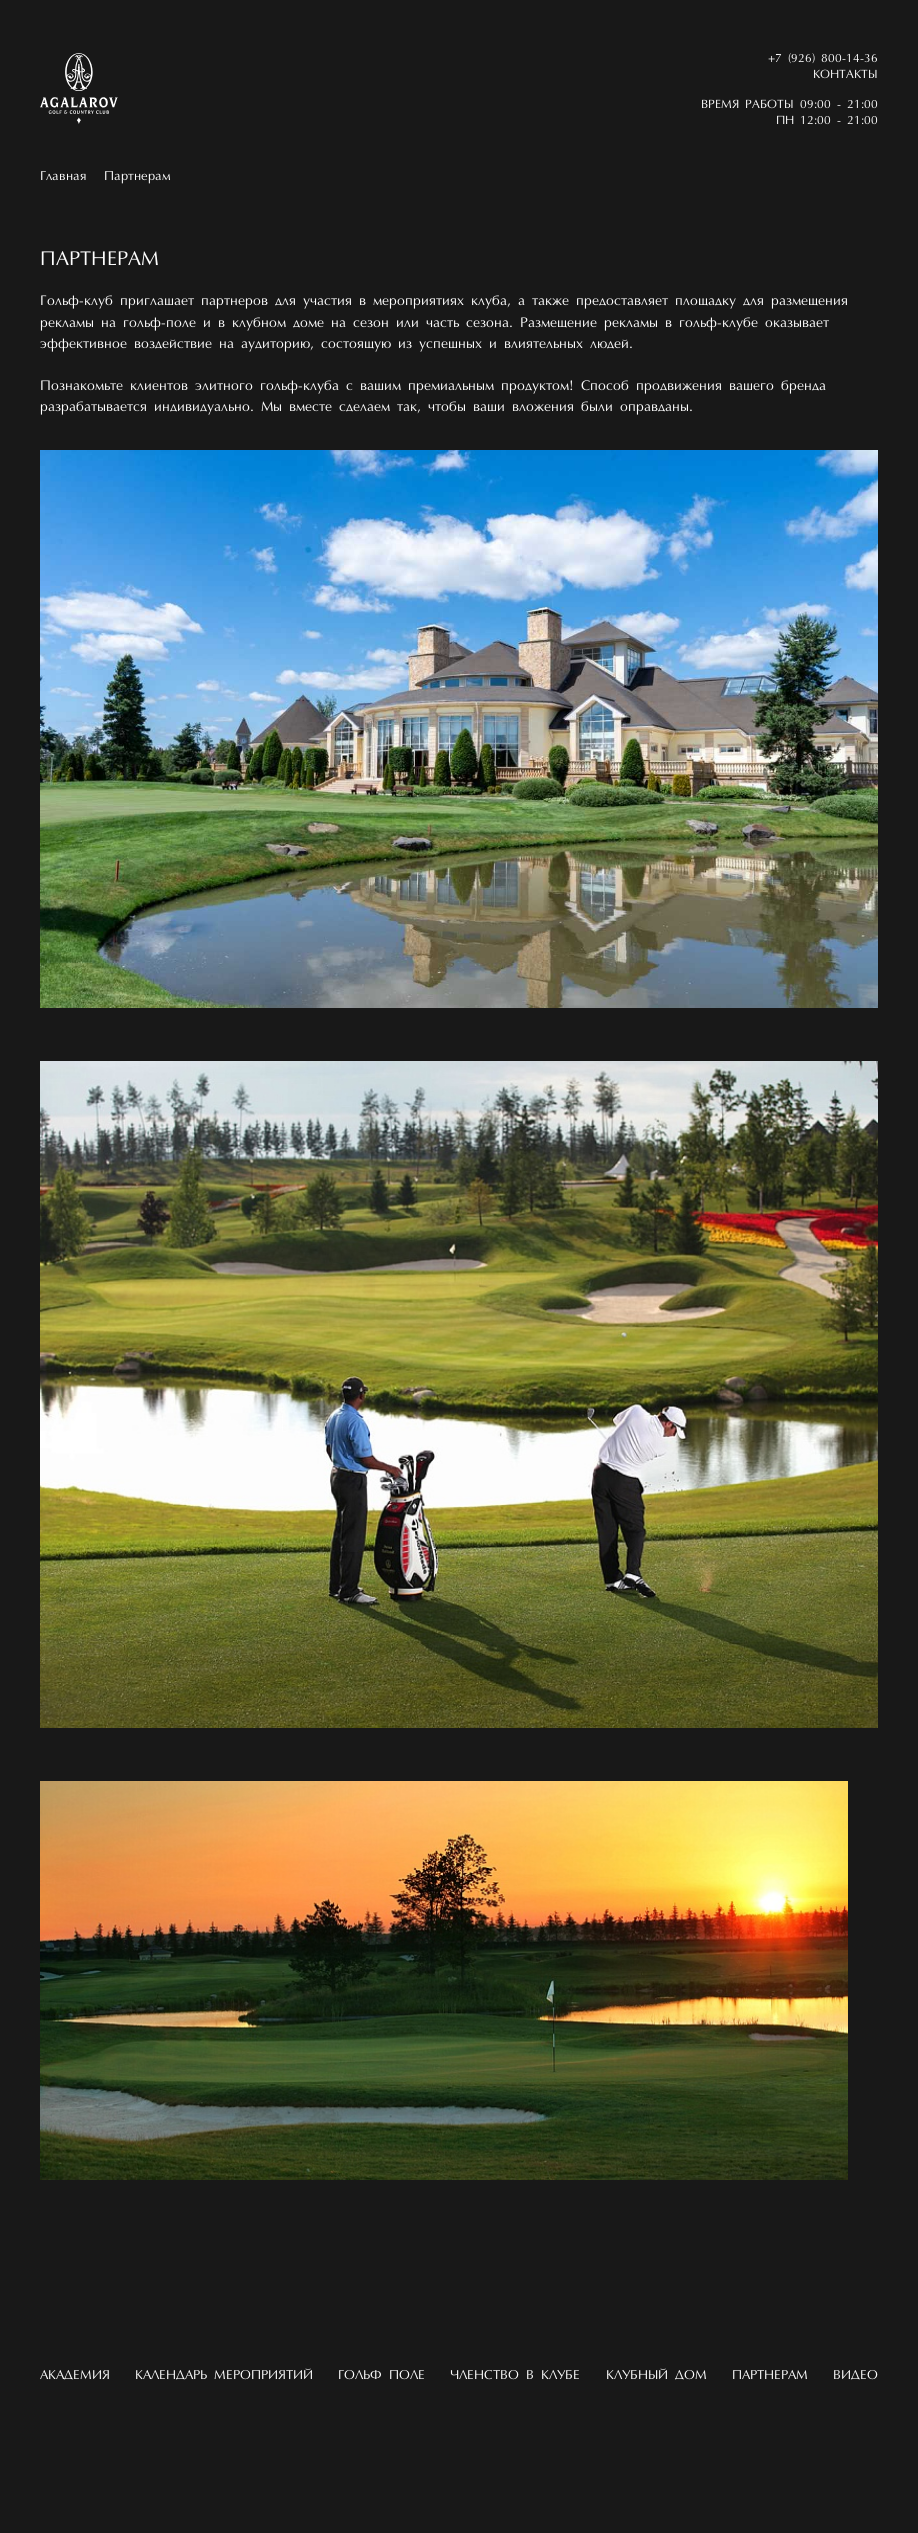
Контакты (845, 75)
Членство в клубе (515, 2375)
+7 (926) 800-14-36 (823, 59)
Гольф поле (381, 2375)
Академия (75, 2375)
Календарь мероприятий (224, 2375)
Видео (855, 2375)
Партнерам (137, 176)
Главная (63, 176)
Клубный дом (656, 2375)
